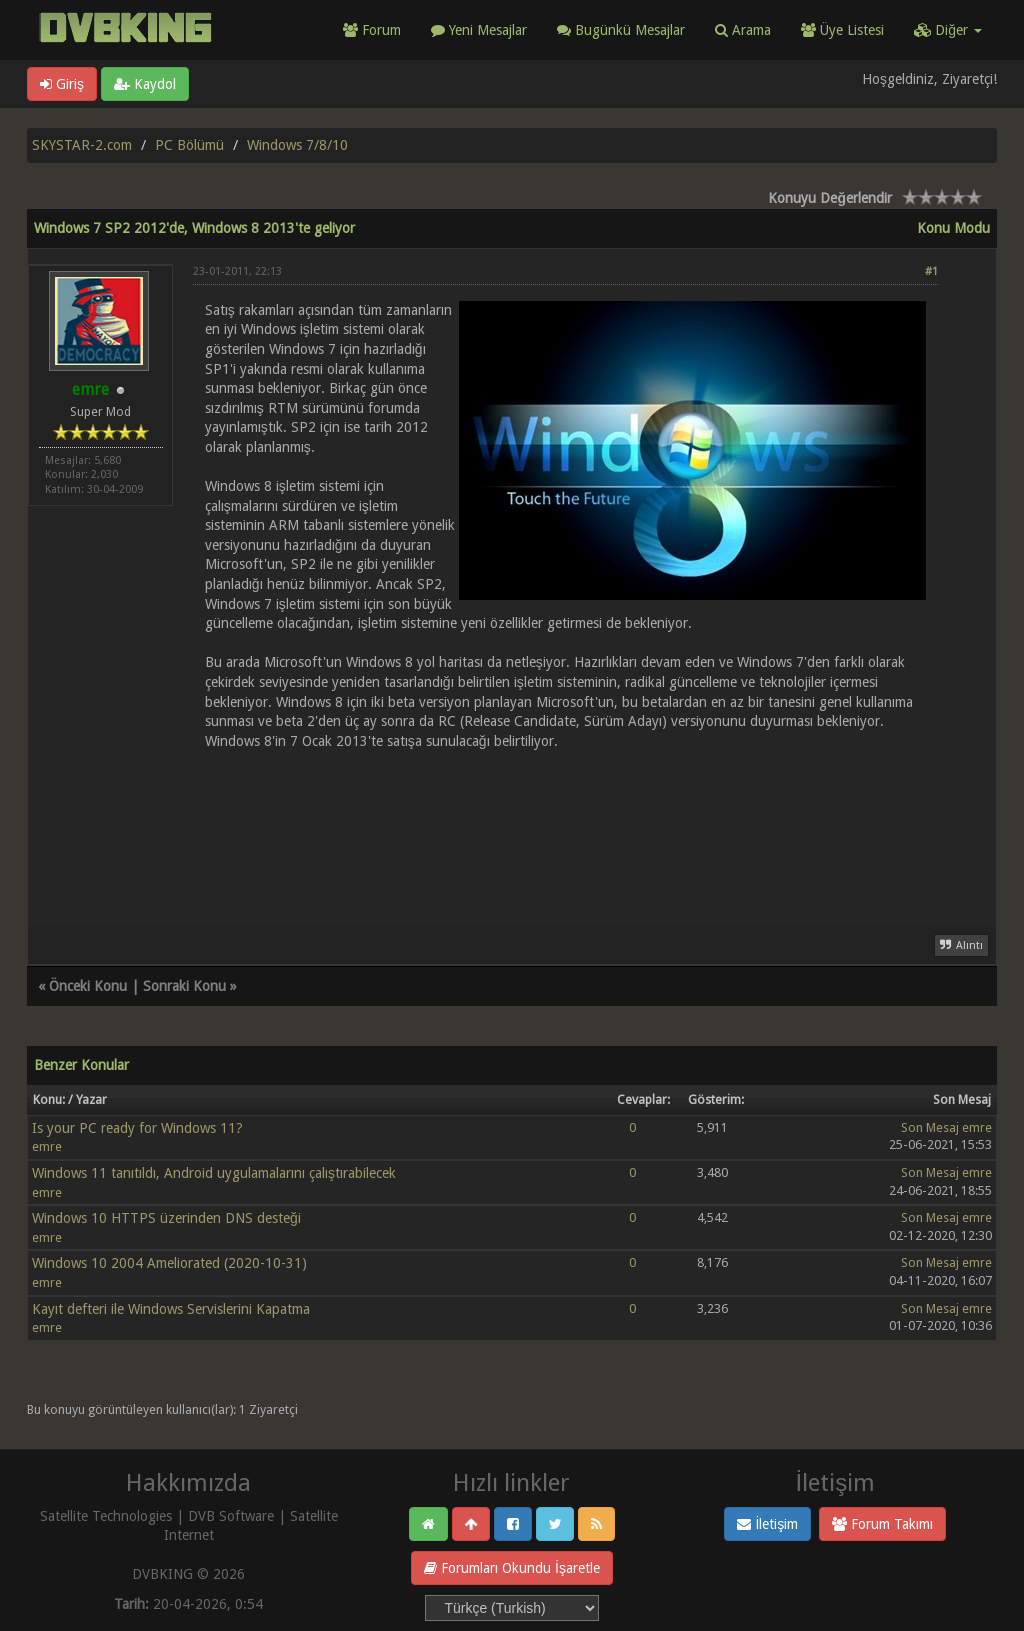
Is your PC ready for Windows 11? (137, 1128)
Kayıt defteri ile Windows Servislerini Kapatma (171, 1309)
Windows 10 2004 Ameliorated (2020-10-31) (169, 1263)
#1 (931, 271)
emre (47, 1146)
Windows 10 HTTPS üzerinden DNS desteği (166, 1218)
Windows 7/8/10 (297, 145)
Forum (372, 30)
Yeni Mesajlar (479, 30)
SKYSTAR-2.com (82, 145)
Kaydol (145, 84)
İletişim (767, 1524)
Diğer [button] (948, 30)
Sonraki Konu (184, 986)
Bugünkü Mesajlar (621, 30)
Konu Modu (953, 228)
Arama (743, 30)
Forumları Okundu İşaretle (512, 1568)
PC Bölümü (189, 145)
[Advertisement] (565, 836)
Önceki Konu (88, 986)
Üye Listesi (842, 30)
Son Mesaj (930, 1127)
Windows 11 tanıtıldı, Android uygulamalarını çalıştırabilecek (214, 1173)
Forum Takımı (882, 1524)
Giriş (62, 84)
